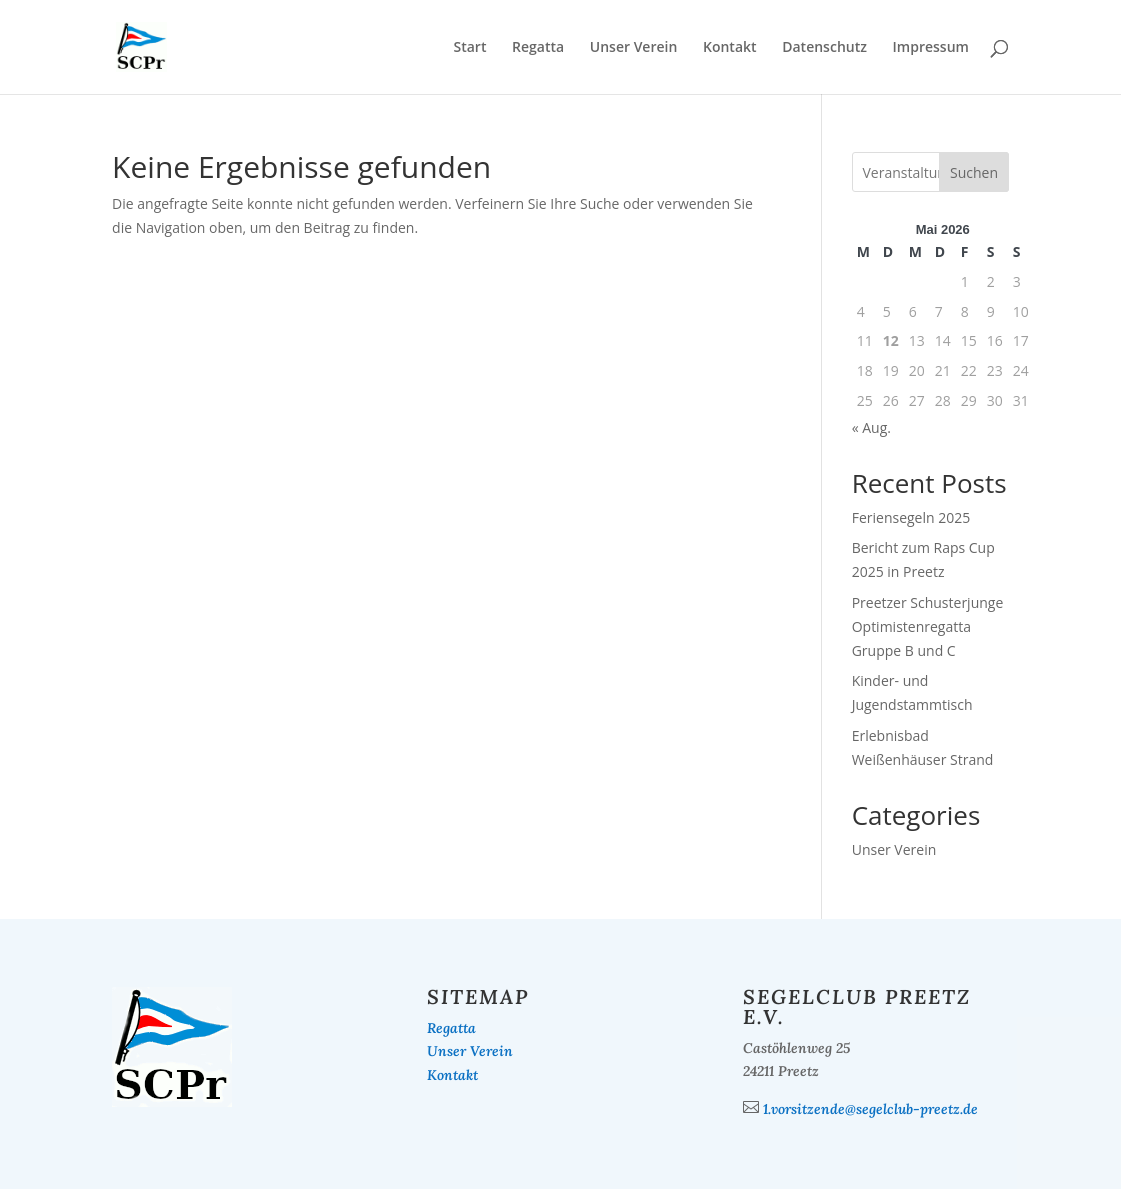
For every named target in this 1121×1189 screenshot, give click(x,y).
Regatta (538, 48)
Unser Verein (634, 48)
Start (469, 48)
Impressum (931, 48)
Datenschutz (824, 48)
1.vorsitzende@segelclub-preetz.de (870, 1109)
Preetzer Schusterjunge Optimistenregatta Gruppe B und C (928, 626)
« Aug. (871, 427)
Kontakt (730, 48)
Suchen (974, 172)
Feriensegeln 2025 (911, 517)
